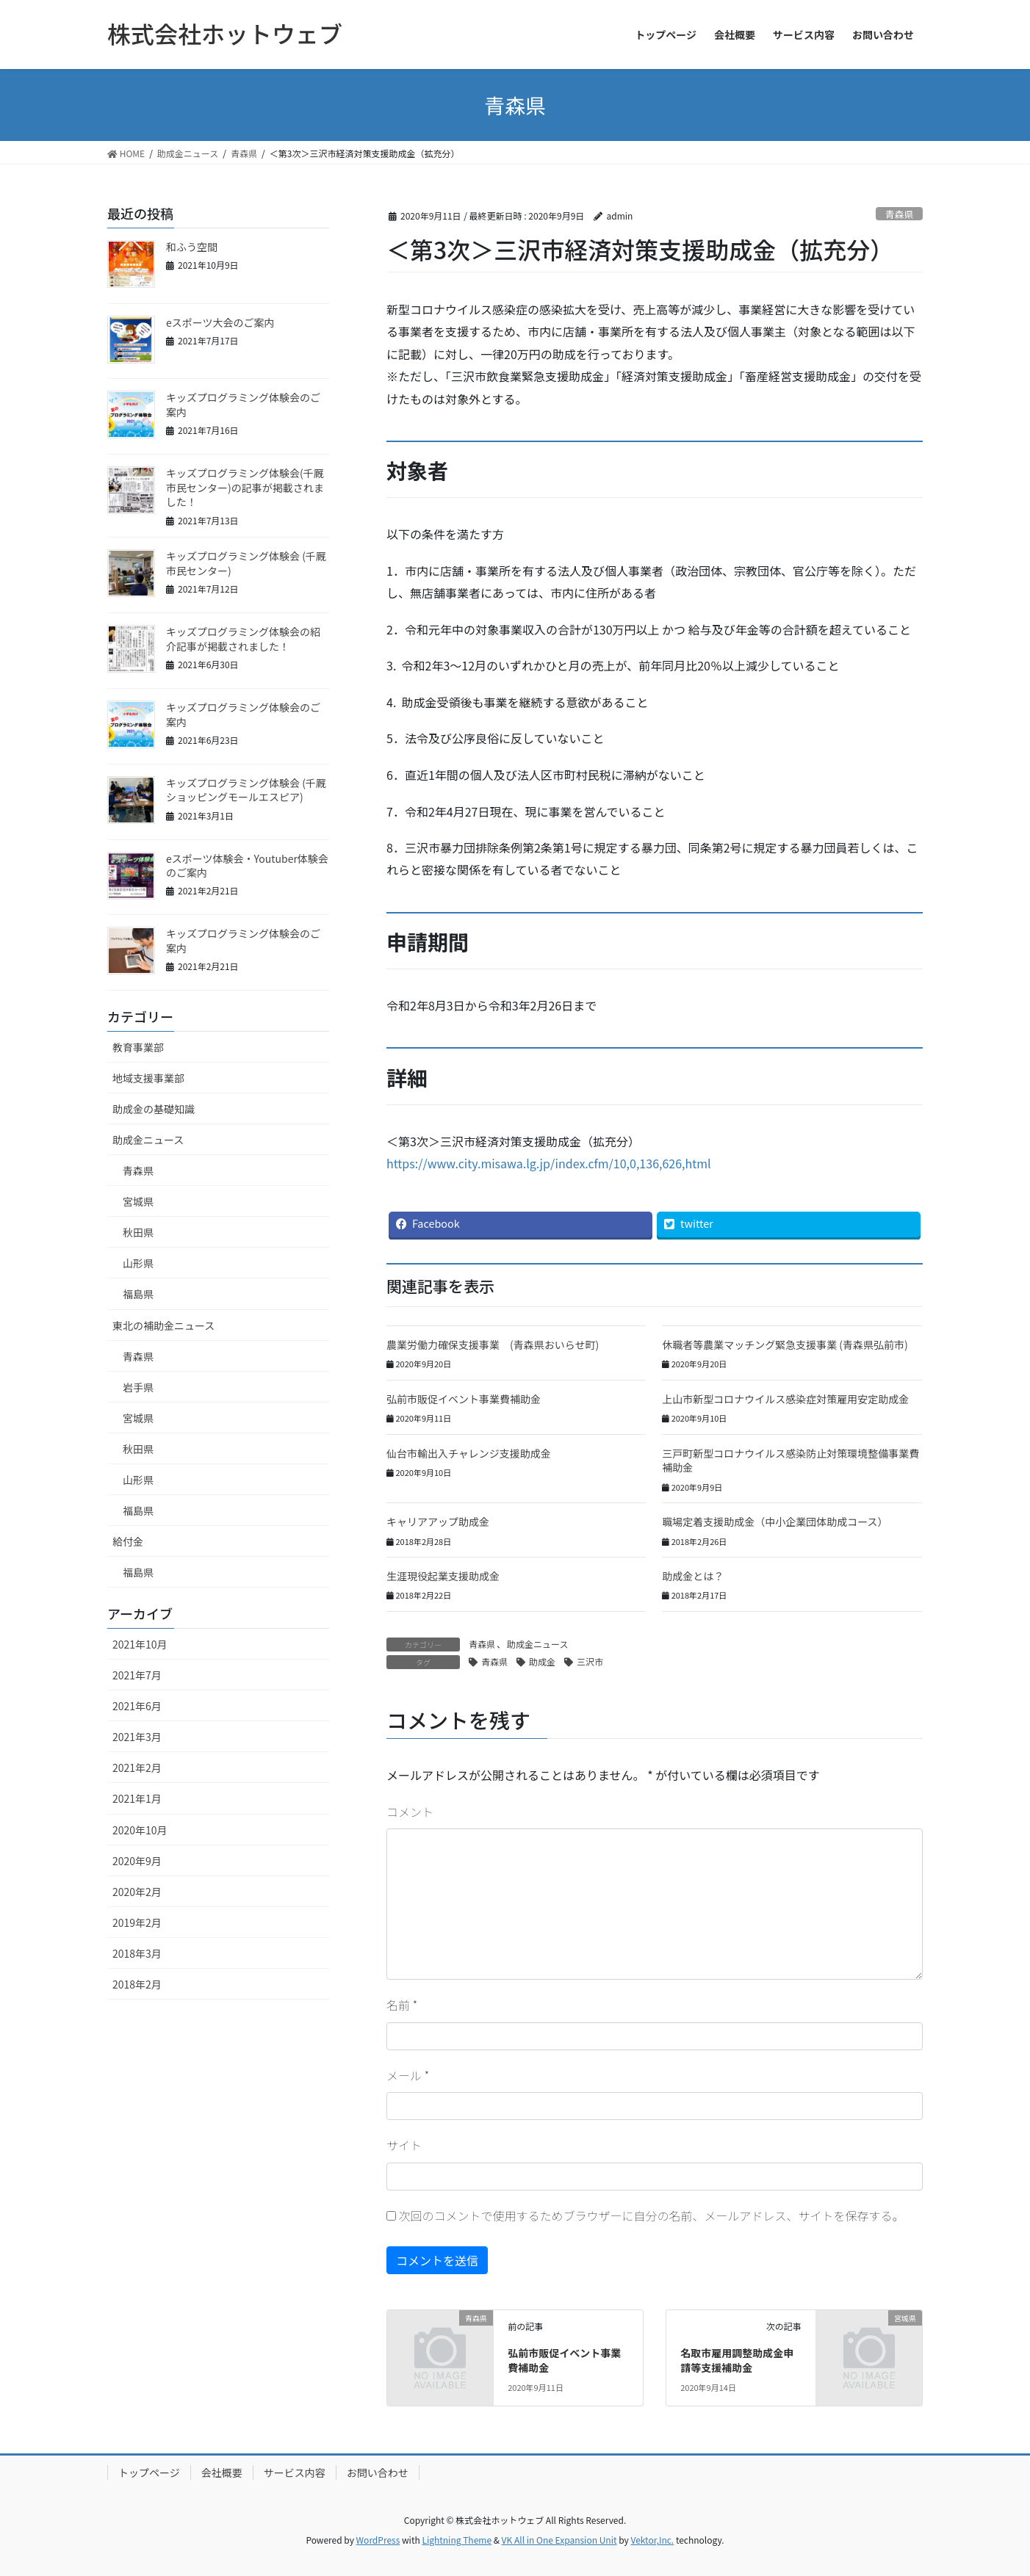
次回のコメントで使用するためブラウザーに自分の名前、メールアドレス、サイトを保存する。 (651, 2215)
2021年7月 (137, 1675)
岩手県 (138, 1387)
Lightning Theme (456, 2539)
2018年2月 (137, 1984)
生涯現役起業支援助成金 (443, 1576)
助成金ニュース (537, 1644)
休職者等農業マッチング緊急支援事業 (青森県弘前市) (785, 1344)
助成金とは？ (693, 1576)
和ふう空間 (191, 246)
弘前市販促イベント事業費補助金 (463, 1399)
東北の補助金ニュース (163, 1325)
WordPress (378, 2539)
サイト (404, 2145)
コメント (409, 1811)
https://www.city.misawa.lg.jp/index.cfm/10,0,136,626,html (548, 1163)
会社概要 (221, 2472)
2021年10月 (140, 1644)
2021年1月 (137, 1798)
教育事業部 (138, 1047)
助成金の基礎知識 (153, 1108)
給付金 (127, 1541)
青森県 (899, 214)
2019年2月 (137, 1922)
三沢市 (590, 1661)
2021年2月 (137, 1767)
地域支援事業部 (148, 1078)
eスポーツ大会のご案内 (220, 322)
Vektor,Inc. (652, 2539)
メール (407, 2075)
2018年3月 (137, 1953)
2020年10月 (140, 1830)
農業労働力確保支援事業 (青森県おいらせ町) (492, 1344)
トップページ (149, 2472)
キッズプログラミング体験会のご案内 (243, 404)
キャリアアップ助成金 (437, 1521)
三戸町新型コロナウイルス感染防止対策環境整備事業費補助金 (790, 1460)
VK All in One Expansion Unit (559, 2539)
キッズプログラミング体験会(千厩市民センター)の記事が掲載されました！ (245, 487)
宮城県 (138, 1201)
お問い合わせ (377, 2472)
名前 (401, 2005)
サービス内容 (294, 2472)
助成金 (542, 1661)
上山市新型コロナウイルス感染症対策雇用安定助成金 (785, 1399)
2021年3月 (137, 1736)
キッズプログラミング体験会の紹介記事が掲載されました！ (243, 639)
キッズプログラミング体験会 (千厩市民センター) (246, 563)
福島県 (138, 1294)
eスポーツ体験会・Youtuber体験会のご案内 (247, 865)
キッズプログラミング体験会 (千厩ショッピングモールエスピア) (246, 790)
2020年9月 (137, 1860)
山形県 (138, 1263)
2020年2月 (137, 1891)
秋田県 (138, 1232)
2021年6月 (137, 1705)
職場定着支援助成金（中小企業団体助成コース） (774, 1521)
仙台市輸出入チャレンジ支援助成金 (468, 1453)
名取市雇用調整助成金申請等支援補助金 (736, 2360)
